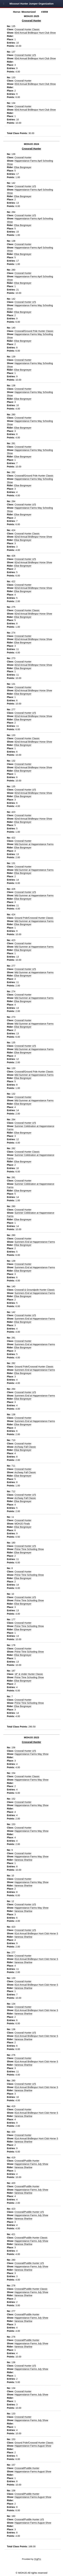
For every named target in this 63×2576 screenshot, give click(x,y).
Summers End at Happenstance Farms (35, 1242)
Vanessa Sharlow (23, 1860)
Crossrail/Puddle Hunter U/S (29, 2212)
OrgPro (37, 2559)
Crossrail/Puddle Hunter (27, 2160)
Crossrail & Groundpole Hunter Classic (35, 1289)
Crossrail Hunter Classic (27, 29)
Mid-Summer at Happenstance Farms (34, 844)
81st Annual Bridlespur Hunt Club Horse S (36, 1933)
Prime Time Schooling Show (29, 1549)
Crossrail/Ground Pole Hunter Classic (34, 331)
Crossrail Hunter (31, 20)
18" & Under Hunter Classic (29, 1674)
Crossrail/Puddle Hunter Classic (31, 2237)
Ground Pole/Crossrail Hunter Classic (34, 917)
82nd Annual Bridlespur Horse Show (33, 536)
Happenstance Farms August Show (33, 2445)
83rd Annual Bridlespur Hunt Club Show (35, 32)
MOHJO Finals (22, 1523)
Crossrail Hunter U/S (25, 55)
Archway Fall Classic (25, 1447)
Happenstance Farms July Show (31, 2164)
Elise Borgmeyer (22, 167)
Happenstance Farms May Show (32, 1754)
